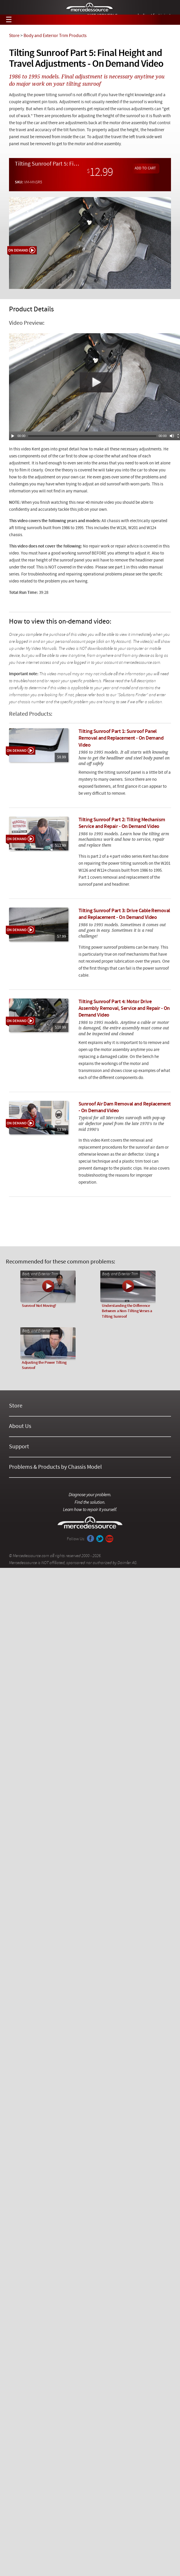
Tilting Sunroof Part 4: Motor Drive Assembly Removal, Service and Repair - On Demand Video (124, 1008)
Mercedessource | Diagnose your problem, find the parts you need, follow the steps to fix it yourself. (90, 7)
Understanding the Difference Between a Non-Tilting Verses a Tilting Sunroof (127, 1311)
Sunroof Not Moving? (39, 1306)
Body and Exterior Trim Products (55, 36)
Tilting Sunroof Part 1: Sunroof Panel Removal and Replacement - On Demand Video (121, 738)
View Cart (169, 20)
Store (14, 36)
